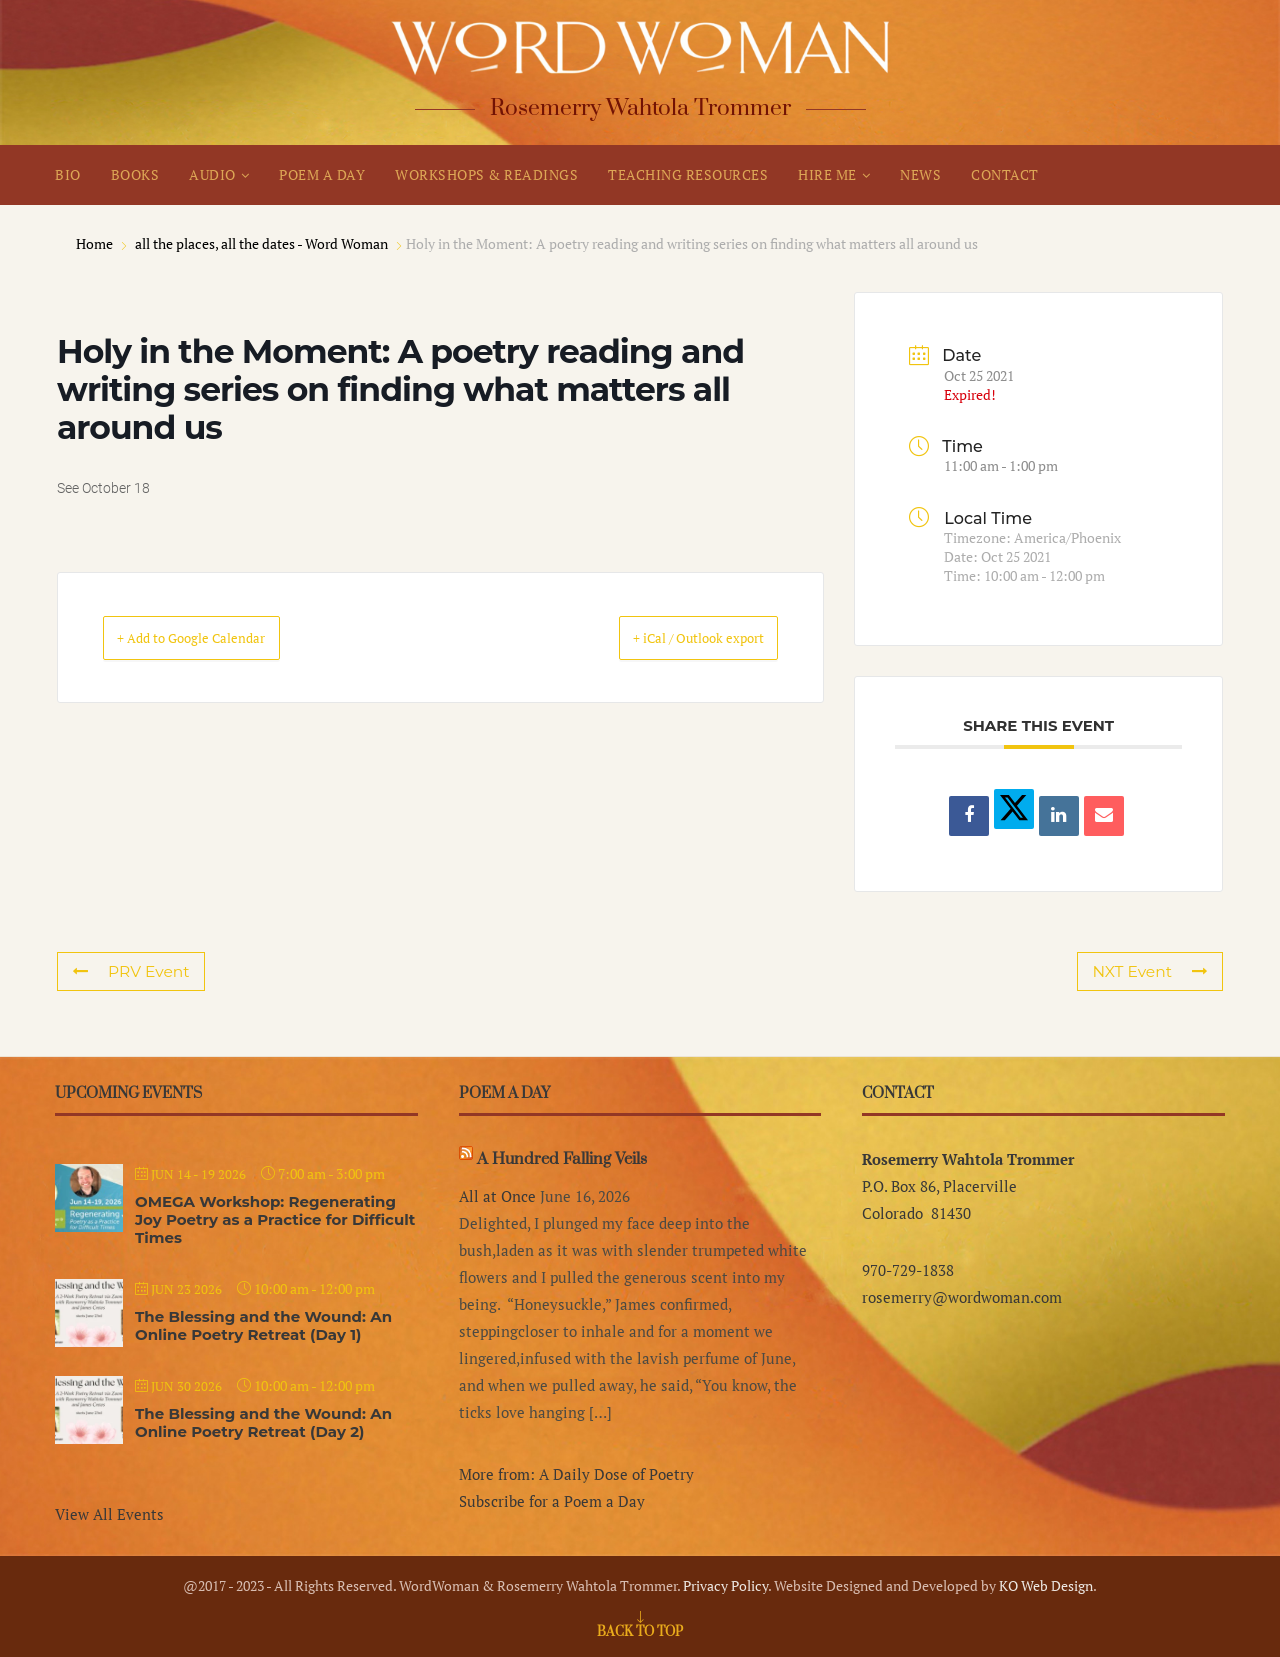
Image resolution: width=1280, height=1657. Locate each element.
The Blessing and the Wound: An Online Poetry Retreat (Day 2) (263, 1422)
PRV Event (129, 971)
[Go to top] (640, 1630)
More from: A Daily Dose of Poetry (576, 1474)
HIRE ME (827, 174)
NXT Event (1152, 971)
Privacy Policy (725, 1585)
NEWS (920, 174)
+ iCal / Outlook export (671, 638)
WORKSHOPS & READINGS (486, 174)
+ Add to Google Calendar (218, 638)
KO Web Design (1046, 1585)
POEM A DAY (322, 174)
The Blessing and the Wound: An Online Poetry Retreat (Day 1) (263, 1325)
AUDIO (212, 174)
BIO (68, 174)
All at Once (497, 1196)
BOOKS (135, 174)
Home (96, 243)
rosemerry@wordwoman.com (962, 1297)
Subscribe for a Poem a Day (552, 1501)
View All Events (109, 1514)
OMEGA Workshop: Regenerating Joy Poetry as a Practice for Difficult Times (275, 1219)
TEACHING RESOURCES (688, 174)
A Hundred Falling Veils (562, 1159)
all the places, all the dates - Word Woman (261, 243)
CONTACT (1005, 174)
